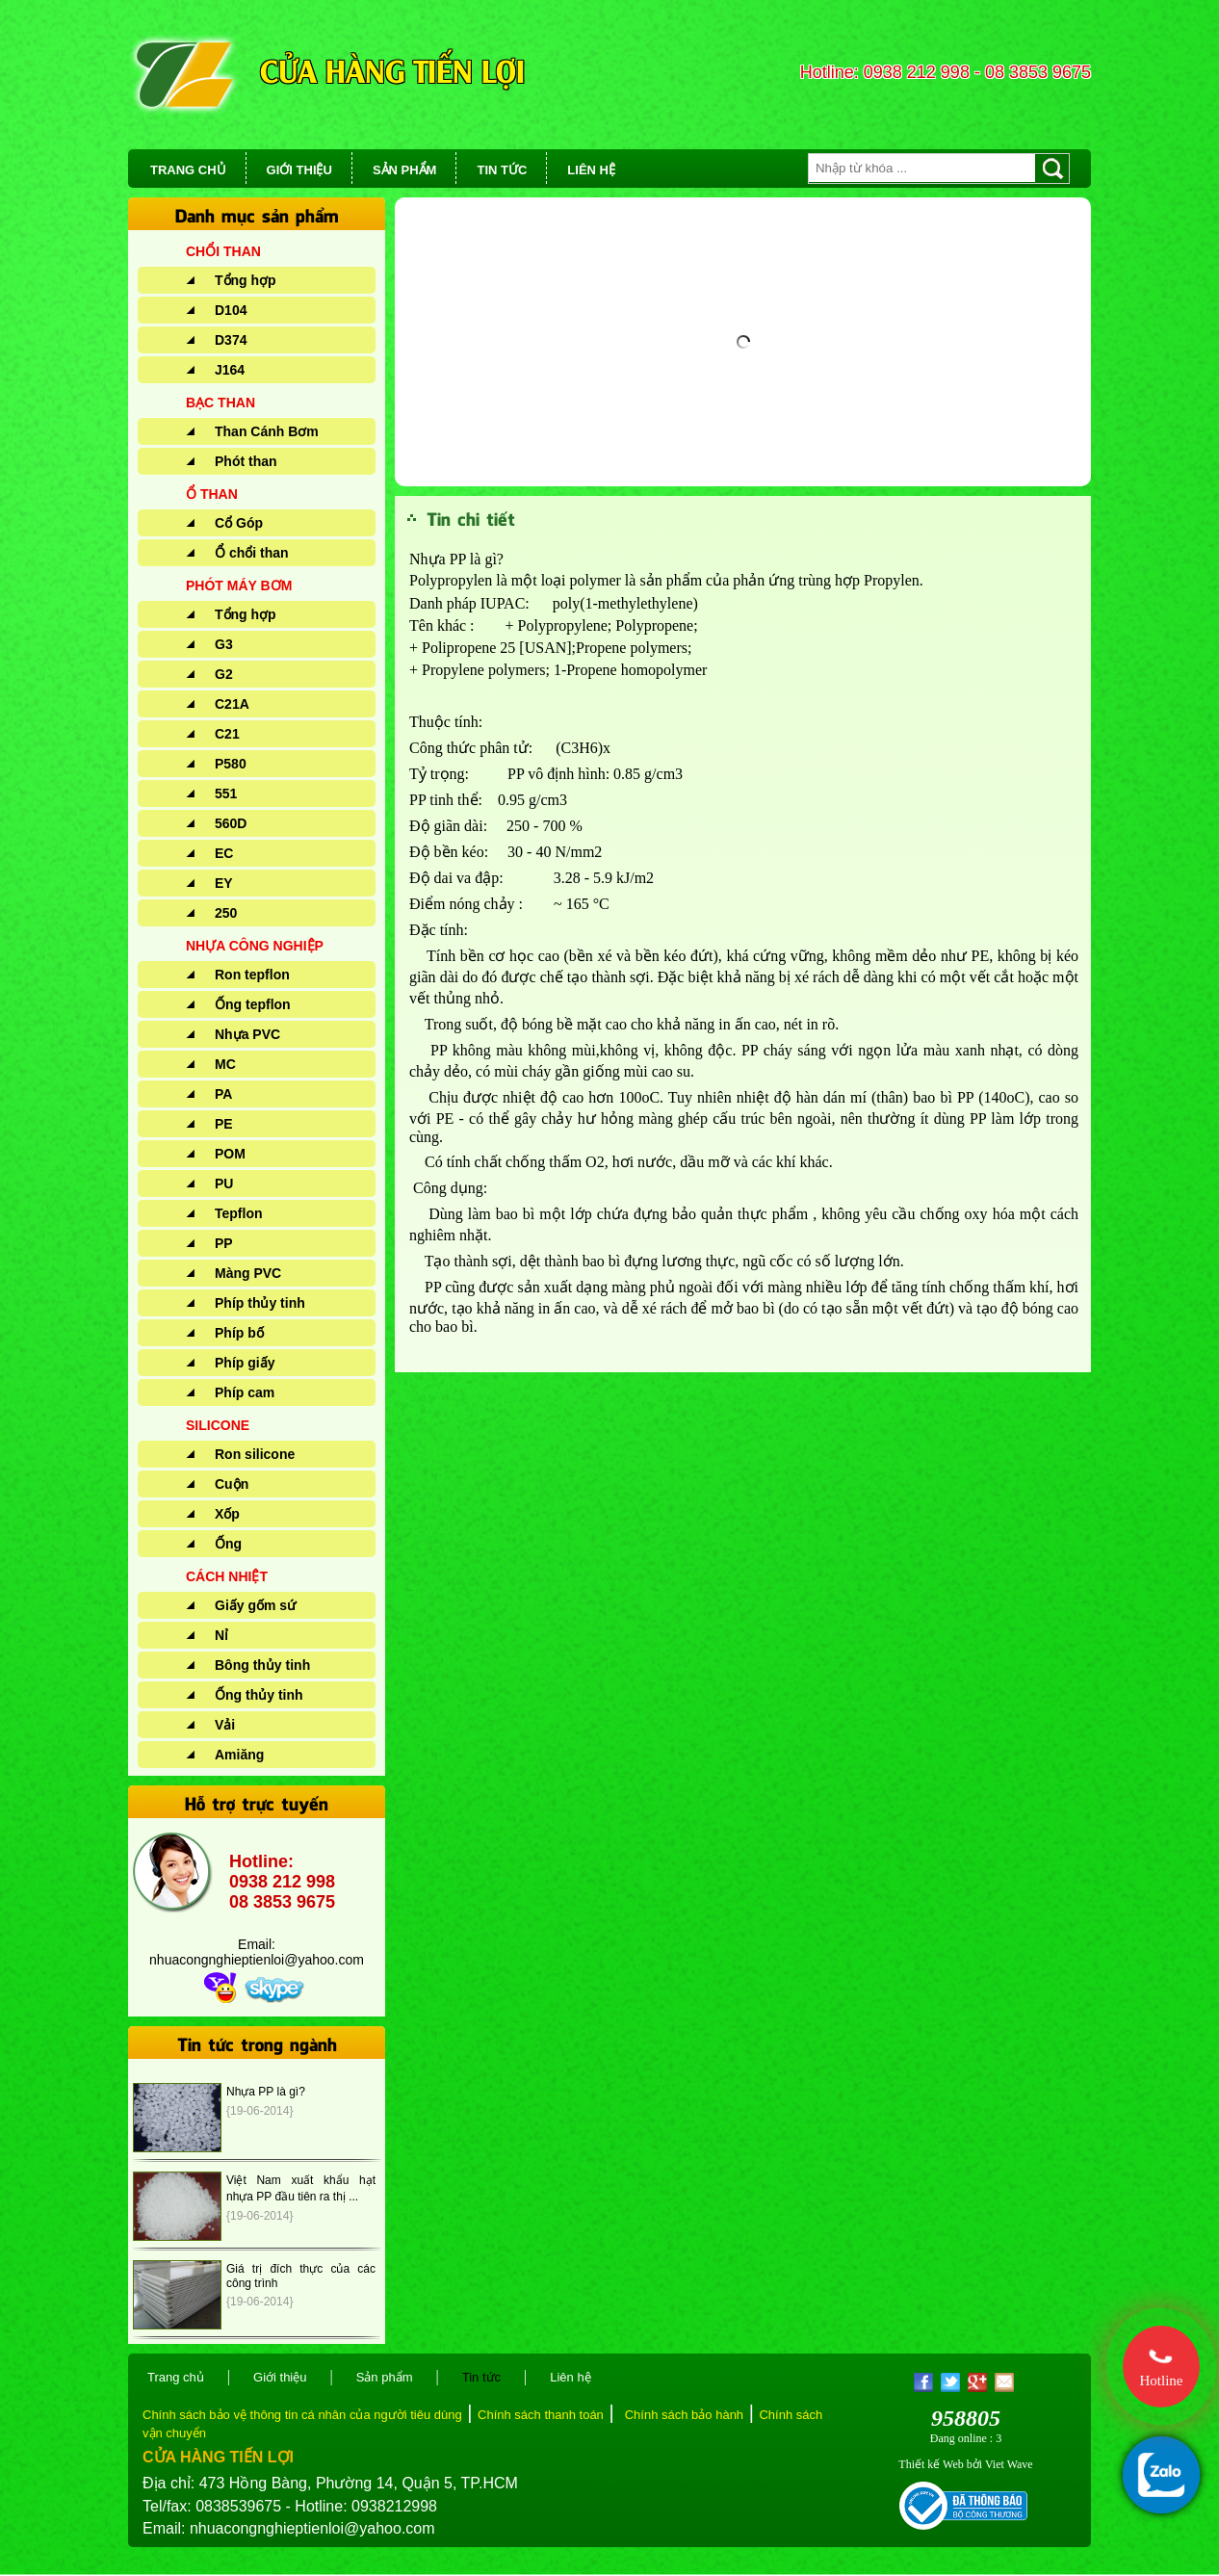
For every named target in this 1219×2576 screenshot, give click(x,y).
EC (224, 853)
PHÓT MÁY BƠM (239, 585)
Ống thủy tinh (259, 1695)
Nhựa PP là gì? (265, 2091)
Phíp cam (244, 1392)
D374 (230, 340)
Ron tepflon (252, 974)
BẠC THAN (220, 402)
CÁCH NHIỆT (227, 1576)
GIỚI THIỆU (299, 170)
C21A (232, 704)
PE (224, 1124)
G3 (224, 644)
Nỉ (221, 1635)
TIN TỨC (502, 170)
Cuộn (231, 1484)
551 (226, 793)
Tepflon (239, 1213)
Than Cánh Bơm (267, 431)
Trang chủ (175, 2377)
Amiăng (239, 1754)
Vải (225, 1724)
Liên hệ (570, 2377)
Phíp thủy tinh (260, 1303)
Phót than (246, 461)
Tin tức (481, 2377)
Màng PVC (248, 1273)
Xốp (227, 1514)
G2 (224, 674)
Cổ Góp (239, 523)
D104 (230, 310)
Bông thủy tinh (262, 1665)
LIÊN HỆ (591, 170)
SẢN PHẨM (405, 170)
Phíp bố (239, 1332)
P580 (230, 763)
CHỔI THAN (223, 251)
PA (223, 1094)
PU (224, 1183)
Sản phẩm (384, 2377)
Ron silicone (255, 1454)
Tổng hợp (245, 280)
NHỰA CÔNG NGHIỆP (255, 945)
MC (225, 1064)
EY (224, 883)
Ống (228, 1543)
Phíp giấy (244, 1362)
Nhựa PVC (247, 1034)
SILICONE (217, 1425)
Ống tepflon (253, 1004)
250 (226, 913)
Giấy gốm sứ (255, 1605)
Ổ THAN (212, 494)
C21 (227, 734)
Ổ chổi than (252, 552)
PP (224, 1243)
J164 (230, 369)
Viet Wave (1009, 2464)
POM (230, 1153)
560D (230, 823)
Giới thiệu (279, 2377)
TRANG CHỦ (188, 170)
